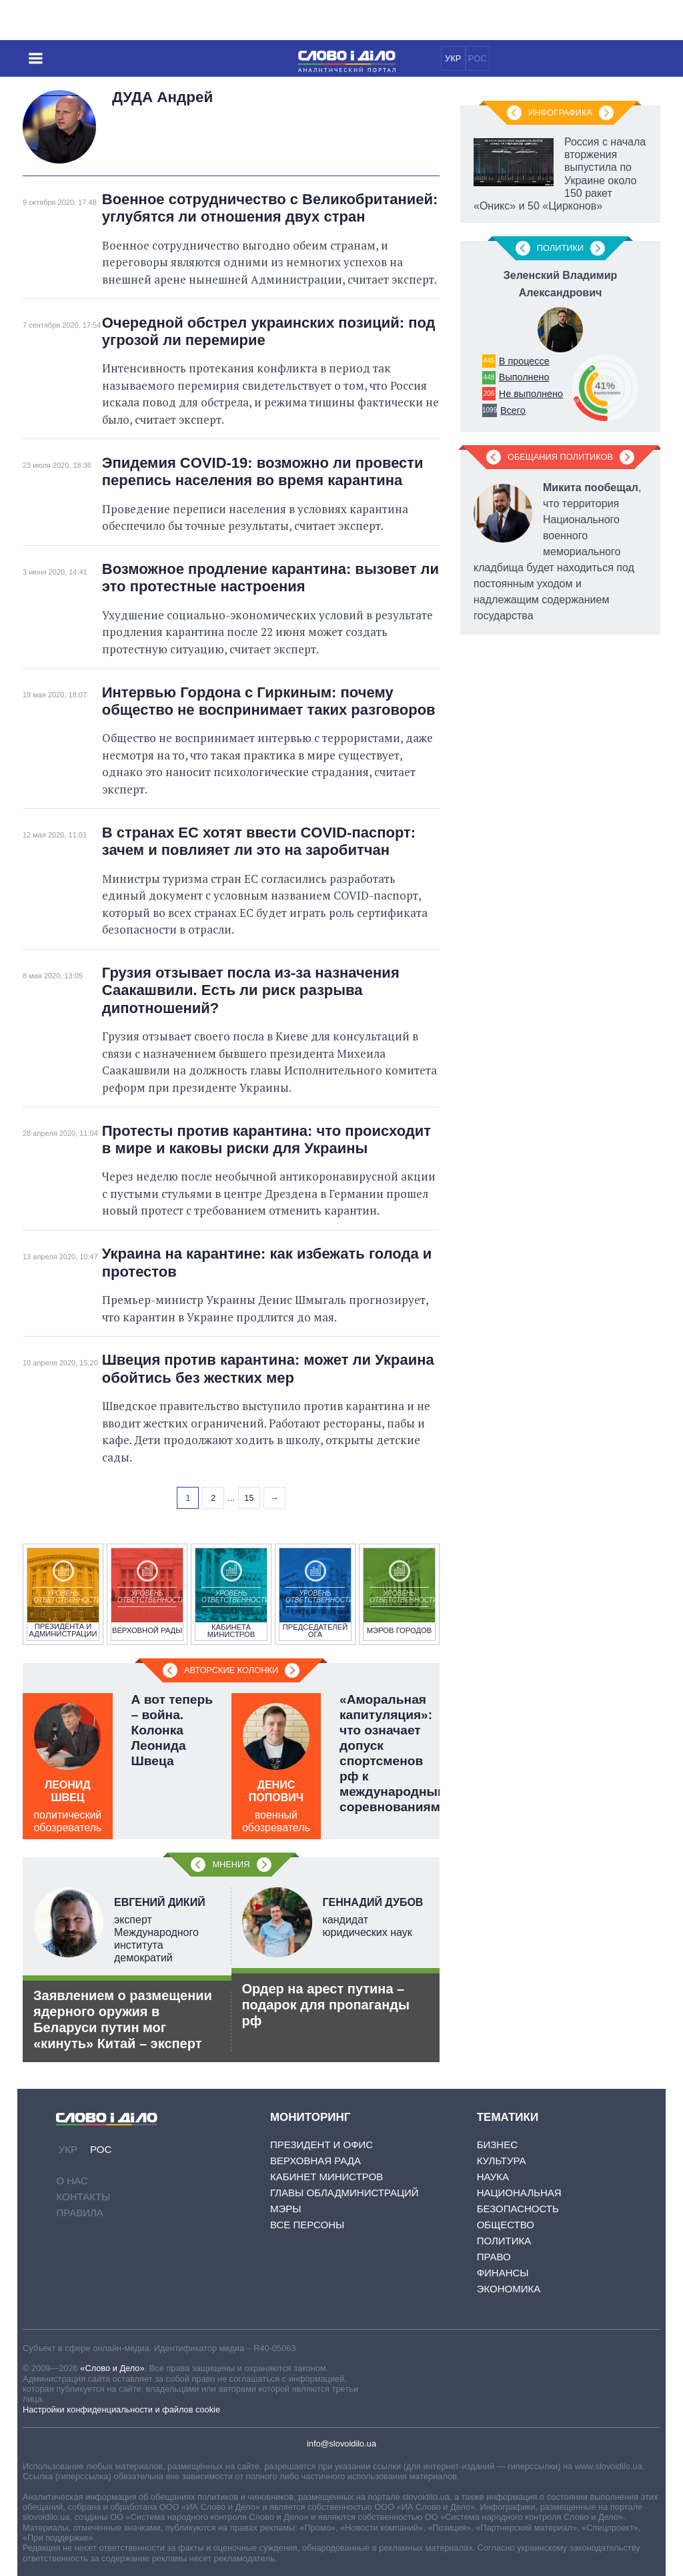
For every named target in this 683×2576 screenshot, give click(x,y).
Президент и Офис (321, 2144)
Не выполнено (531, 393)
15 (248, 1498)
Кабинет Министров (326, 2176)
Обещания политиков (560, 457)
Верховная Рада (315, 2160)
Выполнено (524, 377)
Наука (493, 2176)
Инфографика (560, 112)
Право (494, 2256)
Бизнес (497, 2144)
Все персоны (307, 2224)
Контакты (83, 2196)
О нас (71, 2180)
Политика (504, 2240)
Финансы (503, 2272)
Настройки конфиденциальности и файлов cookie (121, 2409)
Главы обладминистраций (344, 2192)
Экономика (509, 2288)
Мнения (230, 1864)
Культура (501, 2160)
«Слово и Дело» (112, 2368)
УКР (453, 58)
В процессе (524, 361)
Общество (505, 2224)
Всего (513, 410)
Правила (79, 2212)
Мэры (285, 2208)
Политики (560, 248)
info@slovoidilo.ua (341, 2444)
